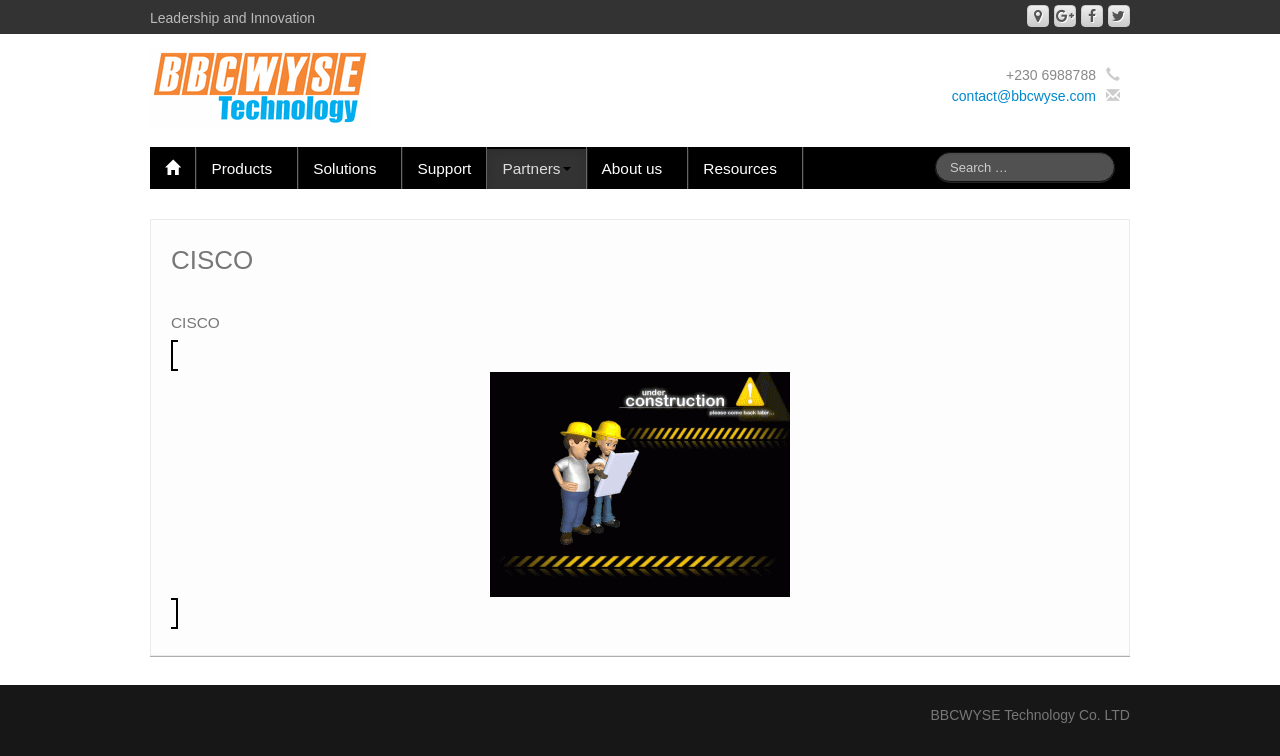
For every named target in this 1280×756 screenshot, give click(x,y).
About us (637, 168)
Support (444, 168)
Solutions (349, 168)
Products (246, 168)
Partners (536, 168)
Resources (745, 168)
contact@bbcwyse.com (1024, 96)
